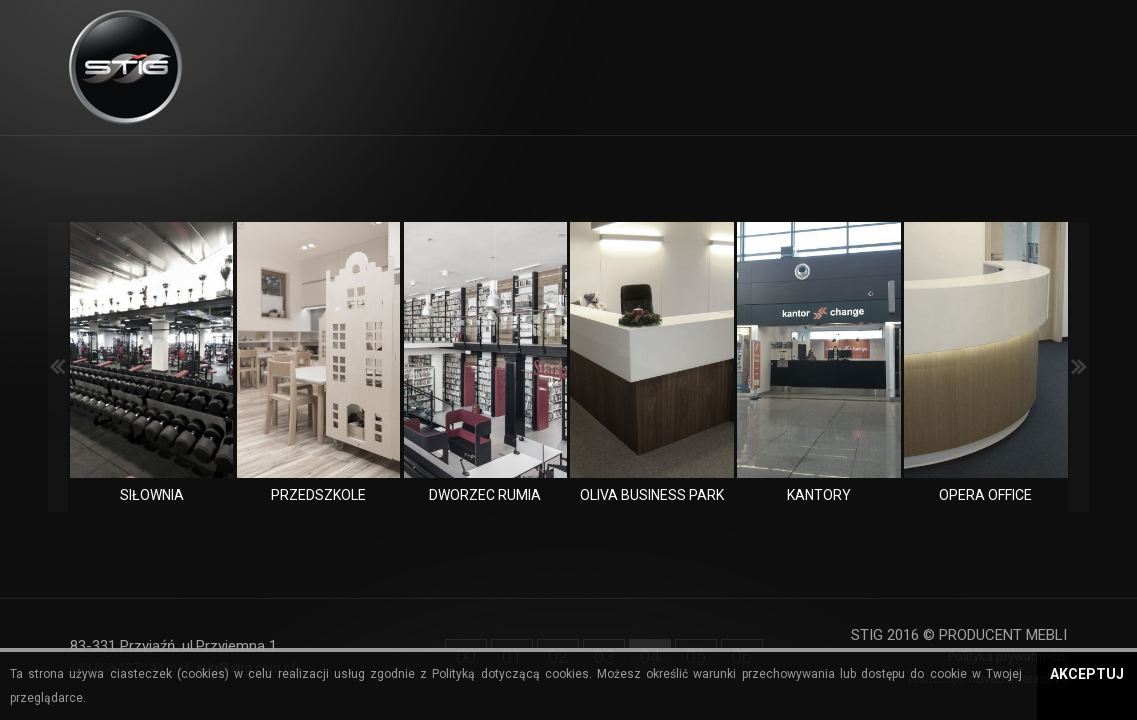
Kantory (819, 495)
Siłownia (152, 495)
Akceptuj (1087, 674)
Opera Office (985, 495)
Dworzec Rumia (485, 495)
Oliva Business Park (652, 495)
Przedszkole (318, 495)
